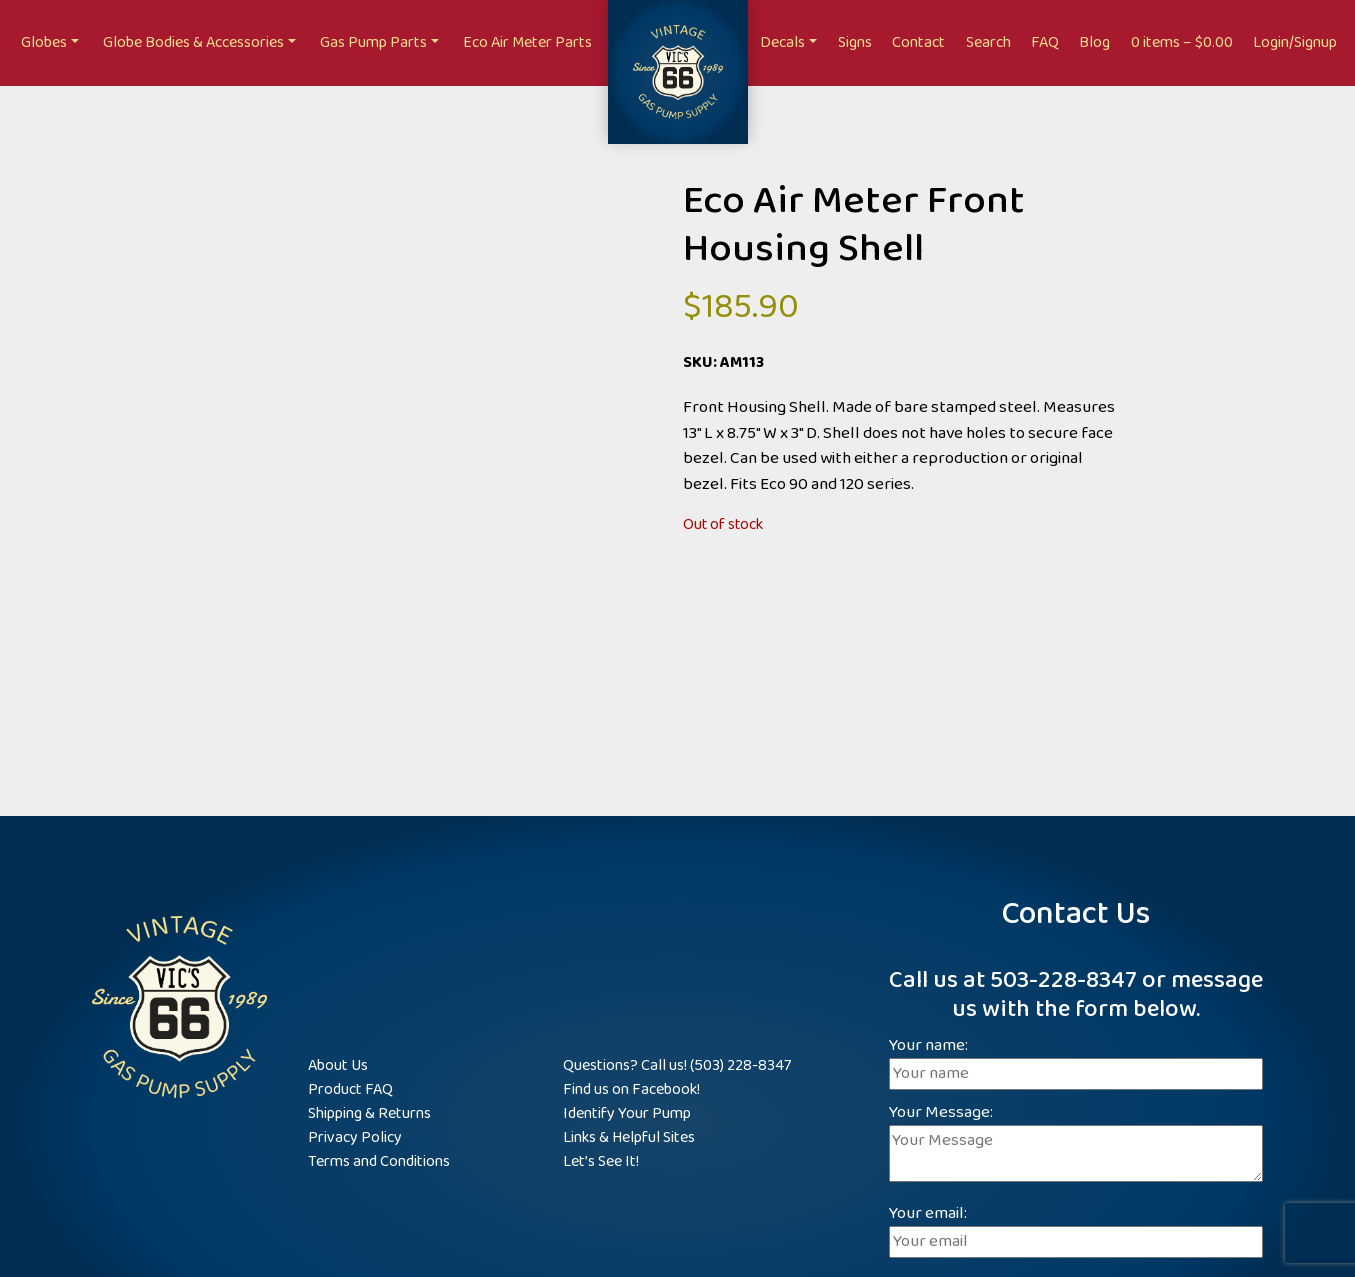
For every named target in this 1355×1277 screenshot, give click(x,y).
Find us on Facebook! (631, 1089)
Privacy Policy (355, 1137)
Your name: (1076, 1060)
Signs (855, 42)
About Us (338, 1065)
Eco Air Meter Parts (527, 42)
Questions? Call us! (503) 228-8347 (677, 1065)
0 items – (1182, 42)
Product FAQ (350, 1089)
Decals (782, 42)
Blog (1094, 42)
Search (988, 42)
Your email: (1076, 1228)
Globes (44, 42)
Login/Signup (1295, 42)
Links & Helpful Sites (629, 1137)
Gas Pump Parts (373, 42)
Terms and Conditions (379, 1161)
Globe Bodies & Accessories (193, 42)
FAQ (1045, 42)
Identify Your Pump (627, 1113)
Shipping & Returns (369, 1113)
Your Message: (1076, 1145)
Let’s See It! (601, 1161)
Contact (918, 42)
